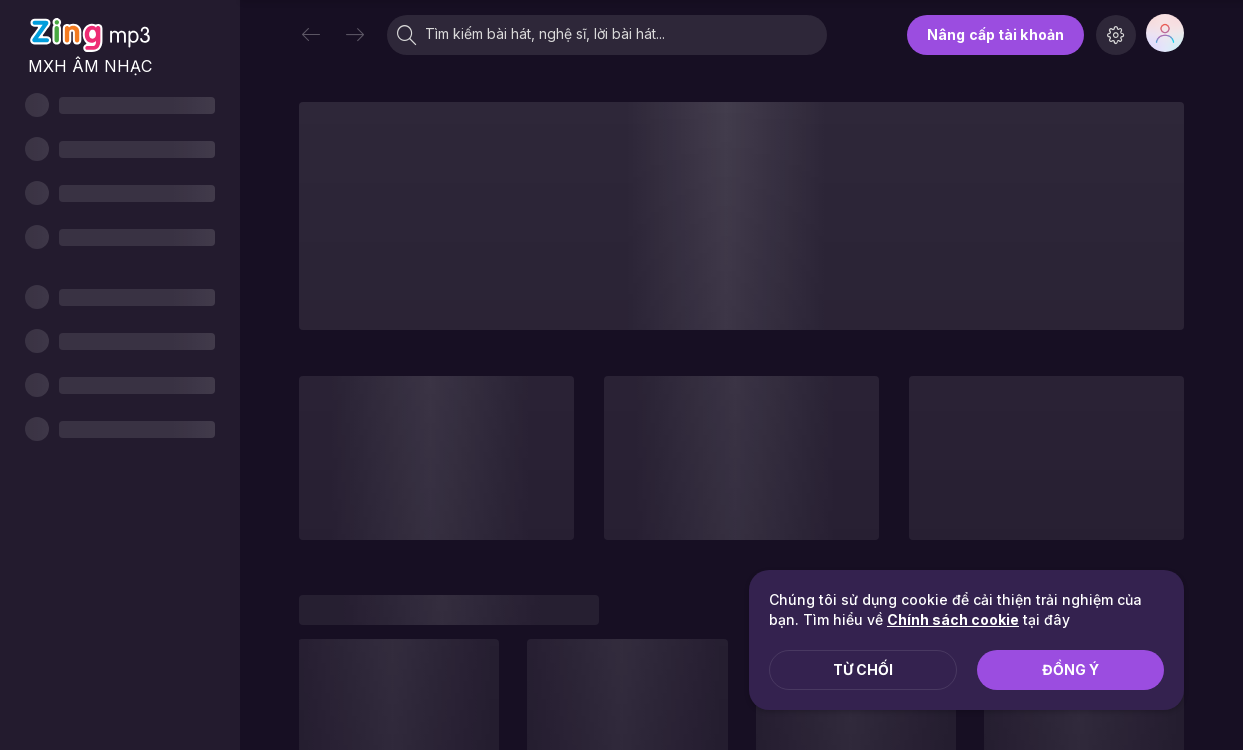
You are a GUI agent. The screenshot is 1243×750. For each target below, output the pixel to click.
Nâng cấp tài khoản (995, 34)
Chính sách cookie (953, 619)
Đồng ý (1070, 669)
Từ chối (863, 669)
